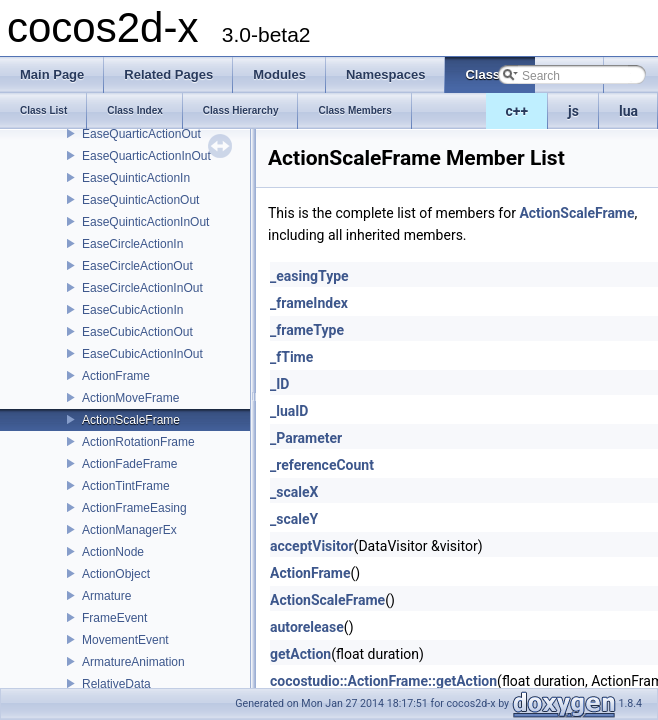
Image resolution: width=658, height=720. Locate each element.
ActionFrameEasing (134, 508)
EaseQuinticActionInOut (145, 222)
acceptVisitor (312, 546)
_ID (279, 384)
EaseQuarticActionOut (141, 134)
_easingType (309, 276)
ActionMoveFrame (130, 398)
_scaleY (294, 519)
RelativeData (116, 684)
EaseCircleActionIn (132, 244)
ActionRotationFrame (138, 442)
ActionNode (113, 552)
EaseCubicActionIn (132, 310)
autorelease (307, 627)
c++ (517, 111)
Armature (106, 596)
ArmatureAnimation (133, 662)
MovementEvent (125, 640)
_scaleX (294, 492)
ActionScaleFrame (131, 420)
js (573, 111)
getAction (300, 654)
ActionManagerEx (129, 530)
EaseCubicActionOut (137, 332)
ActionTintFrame (126, 486)
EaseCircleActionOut (137, 266)
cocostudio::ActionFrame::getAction (383, 681)
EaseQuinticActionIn (136, 178)
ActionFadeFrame (129, 464)
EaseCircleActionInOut (142, 288)
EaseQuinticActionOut (140, 200)
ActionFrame (116, 376)
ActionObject (116, 574)
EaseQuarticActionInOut (146, 156)
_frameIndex (309, 303)
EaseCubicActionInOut (142, 354)
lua (628, 111)
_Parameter (306, 438)
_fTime (291, 357)
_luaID (289, 411)
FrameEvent (114, 618)
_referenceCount (322, 465)
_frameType (307, 330)
